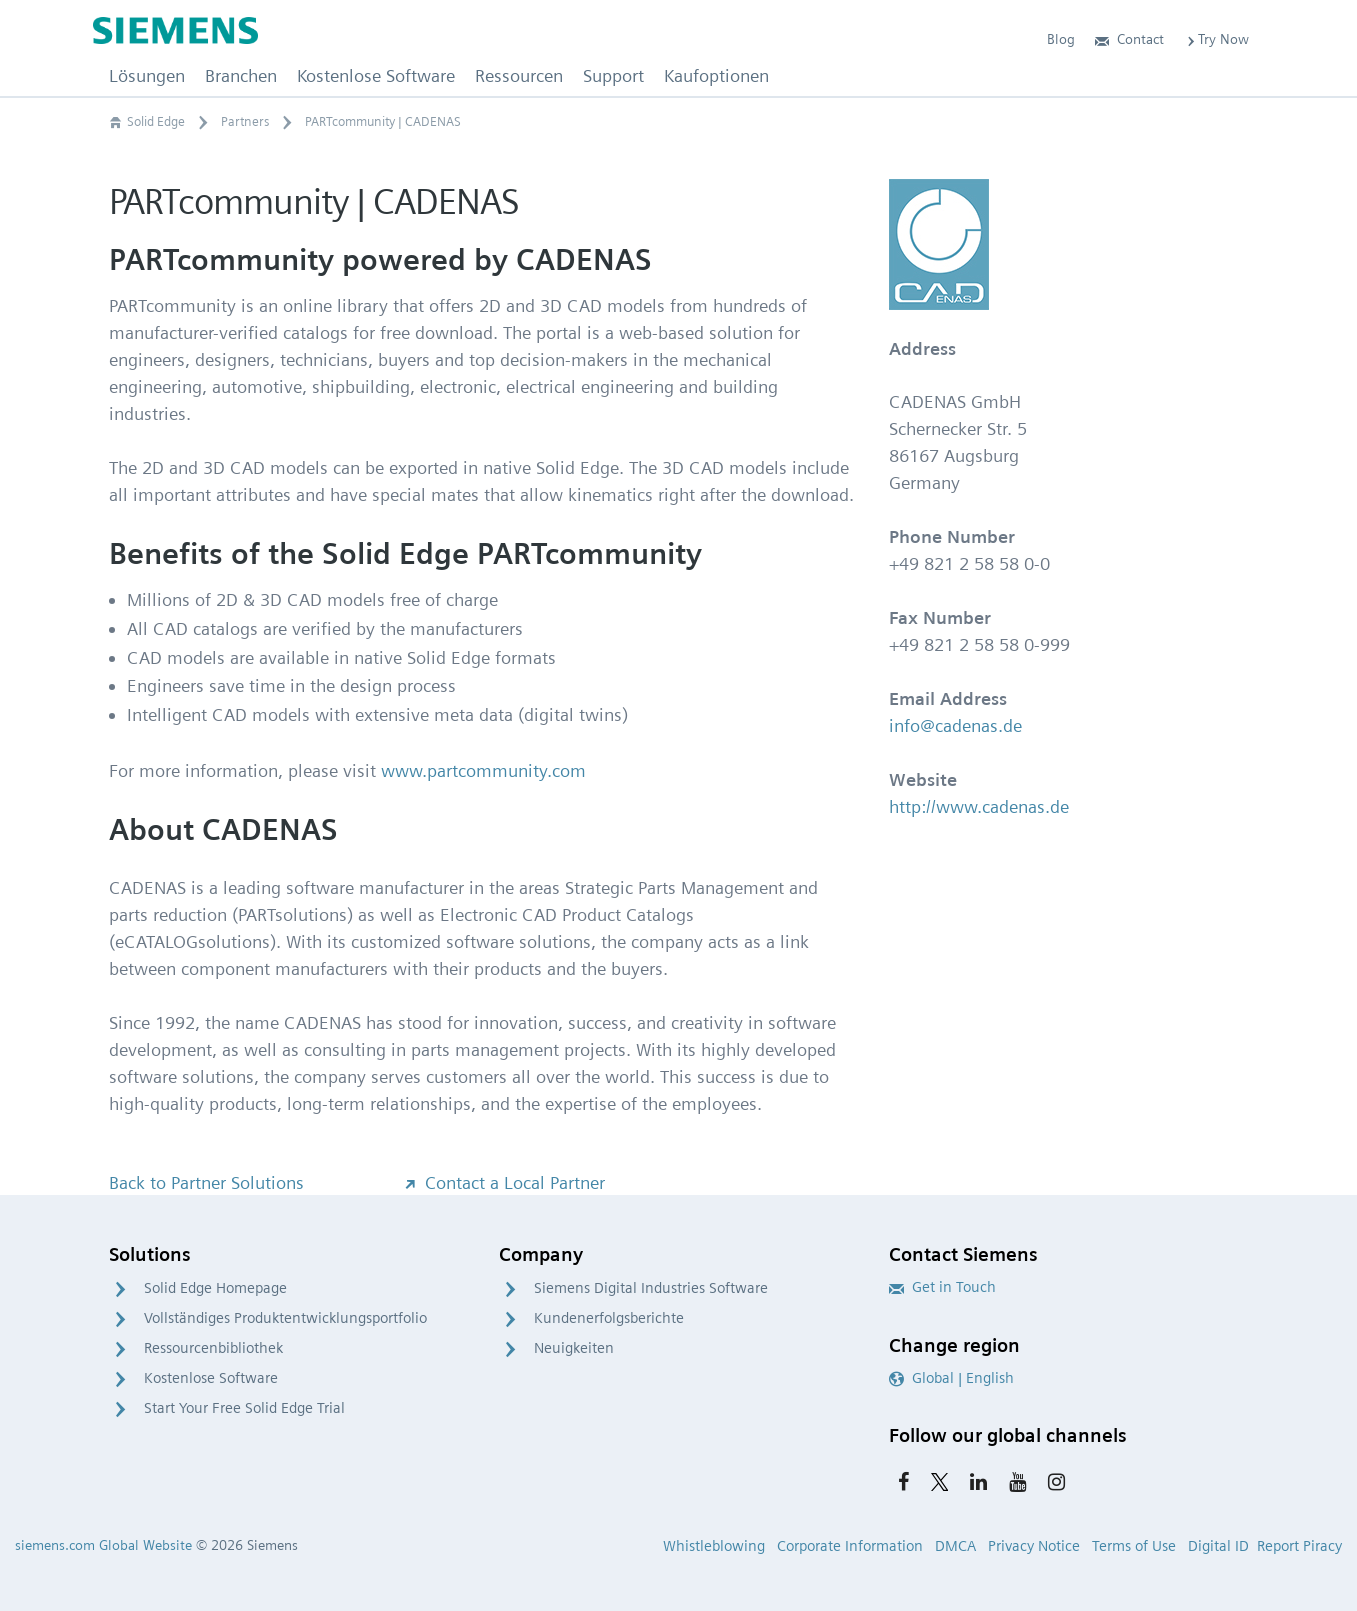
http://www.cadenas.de (979, 806)
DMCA (955, 1546)
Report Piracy (1299, 1546)
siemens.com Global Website (103, 1545)
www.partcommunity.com (483, 770)
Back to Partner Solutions (206, 1182)
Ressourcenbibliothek (213, 1348)
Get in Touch (942, 1287)
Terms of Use (1134, 1546)
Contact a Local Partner (503, 1182)
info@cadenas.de (955, 725)
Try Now (1216, 39)
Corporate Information (850, 1546)
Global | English (951, 1378)
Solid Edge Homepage (215, 1288)
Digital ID (1218, 1546)
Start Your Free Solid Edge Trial (244, 1408)
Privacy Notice (1034, 1546)
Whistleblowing (714, 1546)
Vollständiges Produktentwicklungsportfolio (285, 1318)
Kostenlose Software (211, 1378)
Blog (1061, 39)
